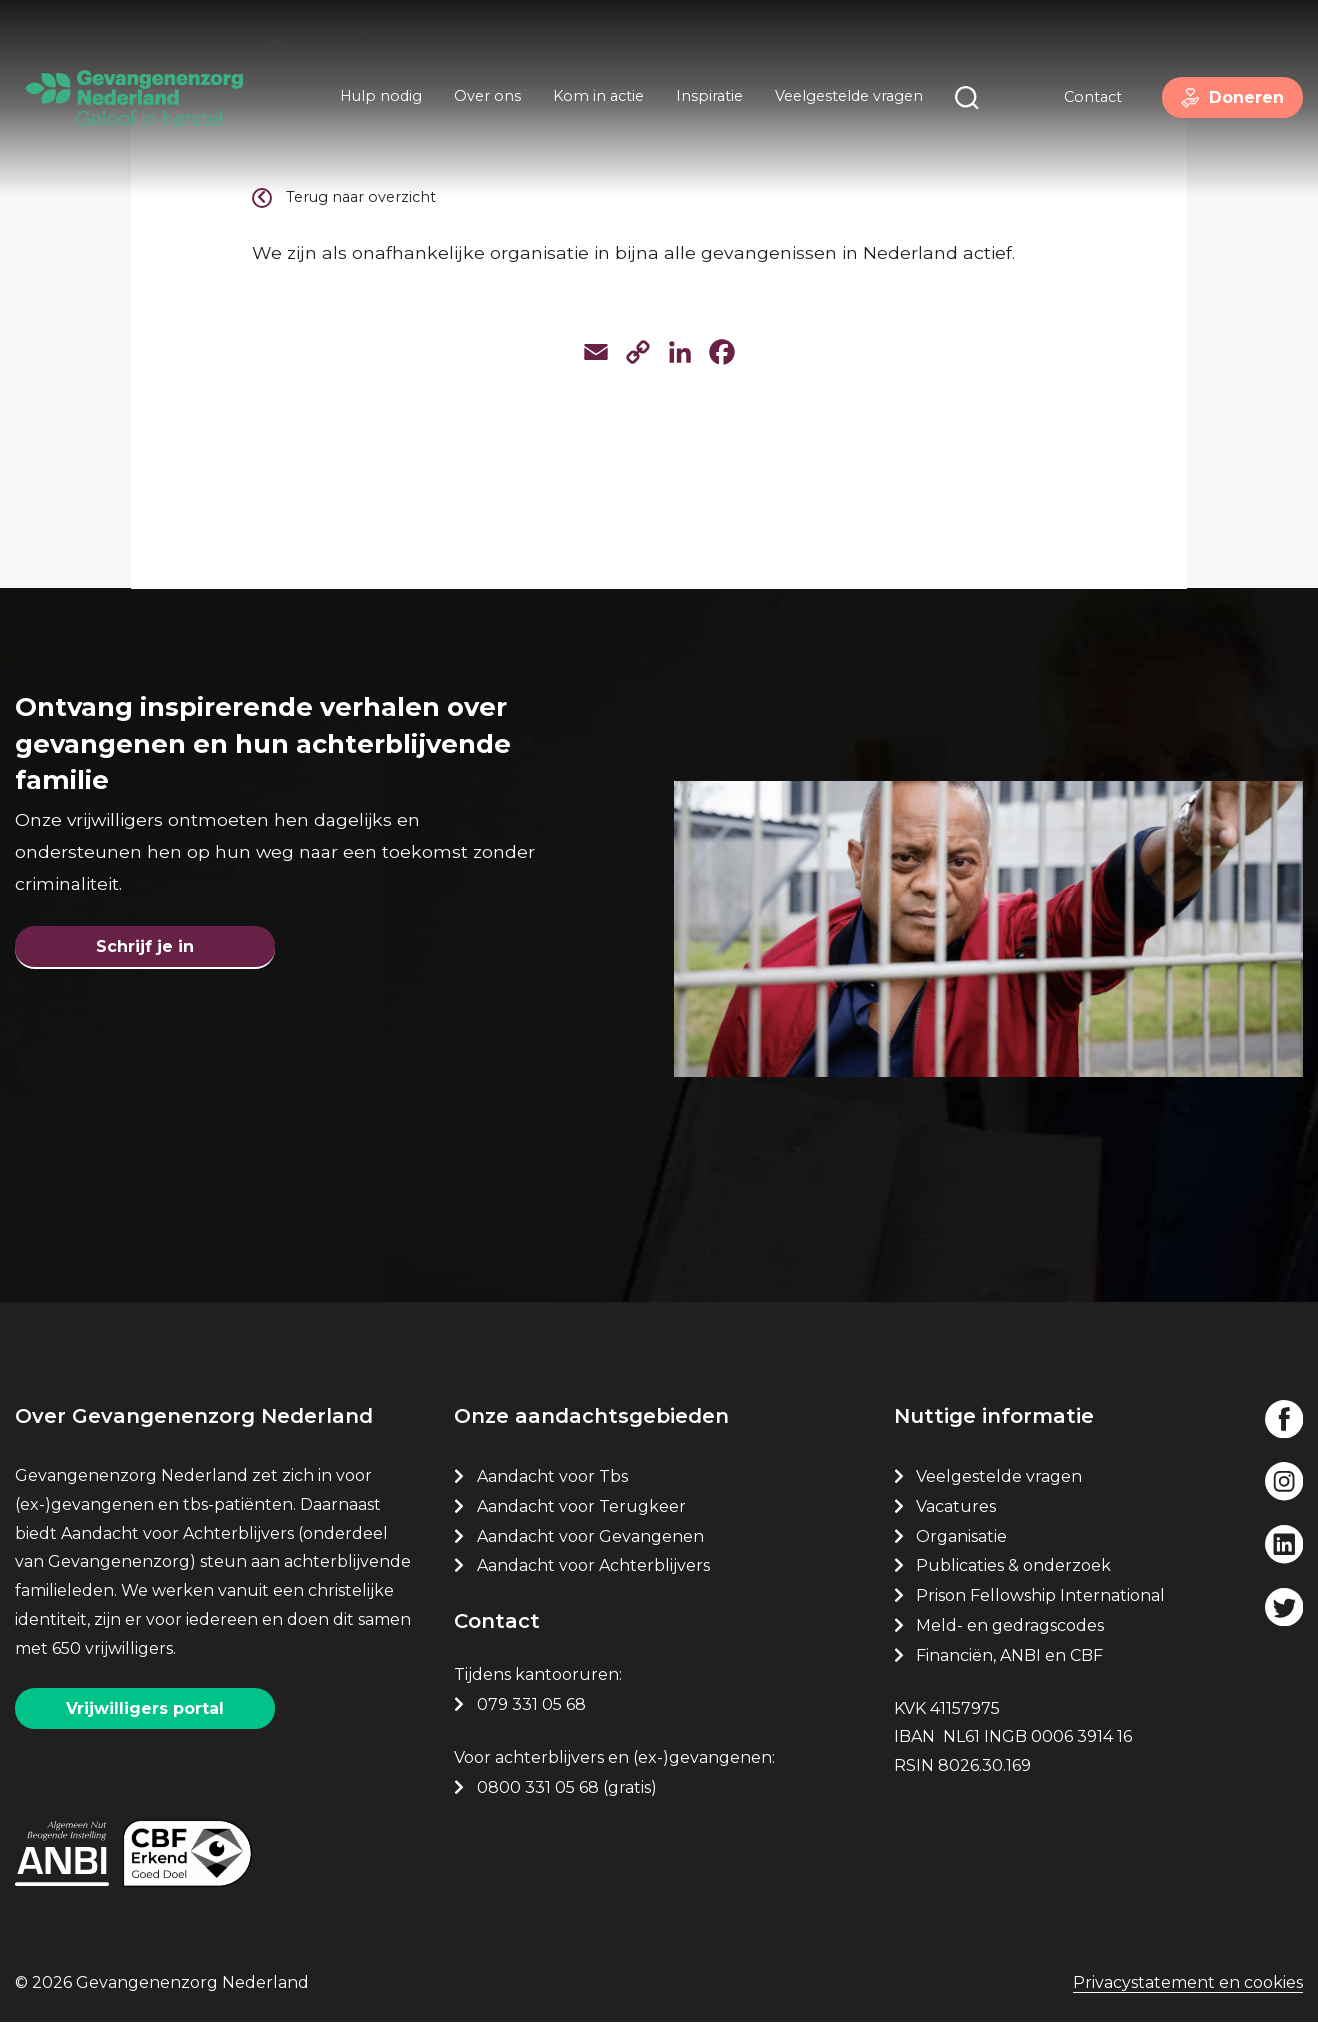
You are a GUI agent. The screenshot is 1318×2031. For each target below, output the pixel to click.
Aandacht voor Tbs (552, 1484)
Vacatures (958, 1514)
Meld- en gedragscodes (1010, 1633)
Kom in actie (594, 98)
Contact (1085, 99)
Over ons (483, 98)
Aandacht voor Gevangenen (590, 1544)
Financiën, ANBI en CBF (1009, 1663)
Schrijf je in (145, 950)
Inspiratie (705, 98)
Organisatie (961, 1544)
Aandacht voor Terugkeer (581, 1514)
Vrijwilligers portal (145, 1716)
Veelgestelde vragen (845, 98)
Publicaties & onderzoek (1013, 1574)
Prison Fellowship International (1040, 1604)
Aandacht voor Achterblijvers (593, 1574)
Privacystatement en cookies (1188, 1993)
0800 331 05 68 (538, 1795)
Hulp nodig (377, 98)
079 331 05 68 (531, 1712)
